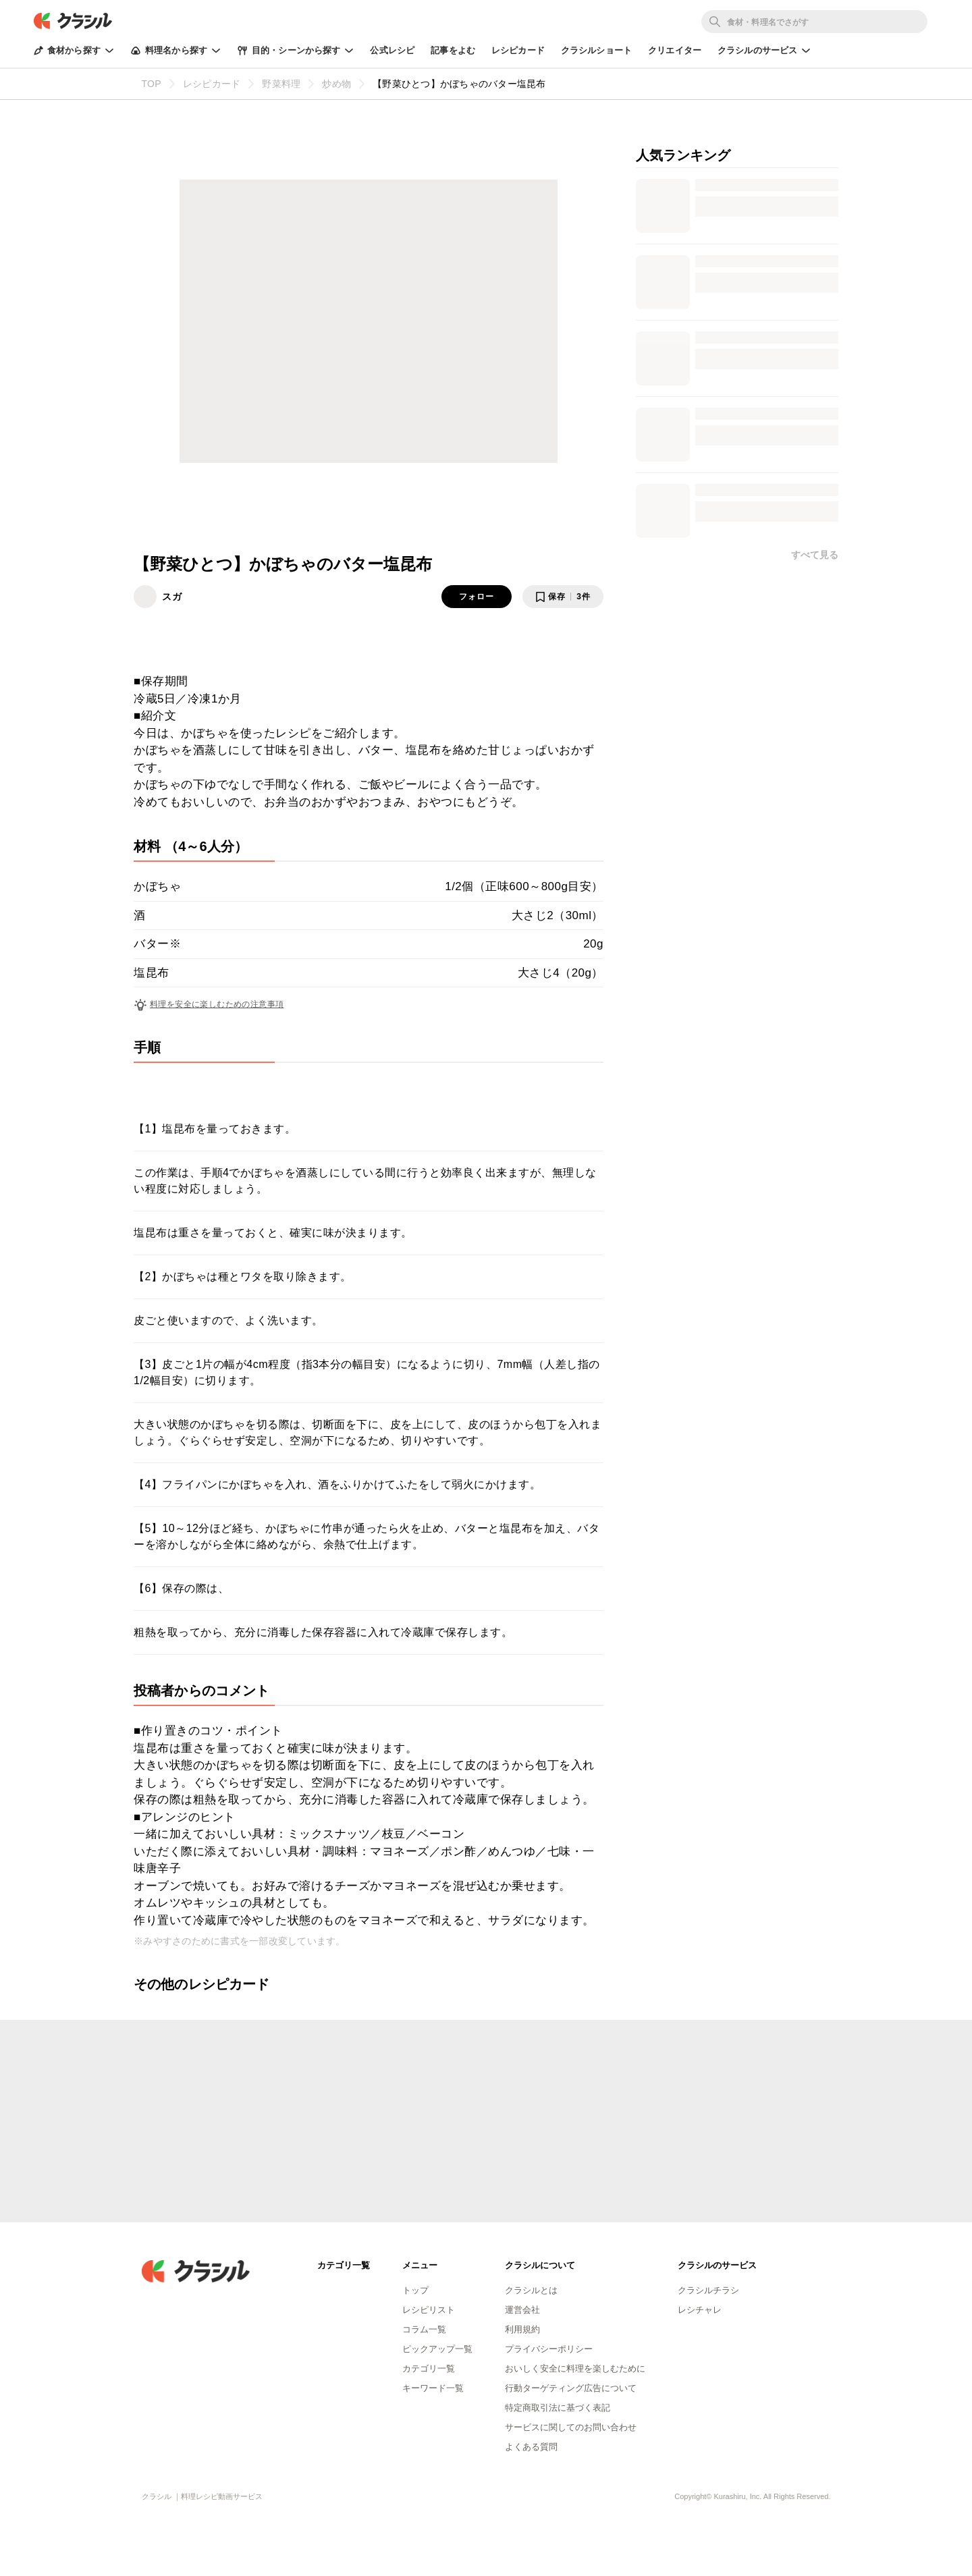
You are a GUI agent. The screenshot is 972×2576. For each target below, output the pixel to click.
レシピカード (518, 50)
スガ (172, 596)
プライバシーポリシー (549, 2349)
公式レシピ (392, 50)
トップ (415, 2290)
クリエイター (674, 50)
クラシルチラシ (708, 2290)
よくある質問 (531, 2447)
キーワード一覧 (433, 2388)
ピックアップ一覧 (437, 2349)
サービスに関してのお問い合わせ (571, 2427)
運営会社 (522, 2310)
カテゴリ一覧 (428, 2368)
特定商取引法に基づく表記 (557, 2408)
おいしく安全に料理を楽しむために (575, 2368)
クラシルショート (596, 50)
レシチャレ (700, 2310)
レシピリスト (428, 2310)
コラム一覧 (424, 2329)
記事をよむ (453, 50)
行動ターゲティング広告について (571, 2388)
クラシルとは (531, 2290)
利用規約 (522, 2329)
